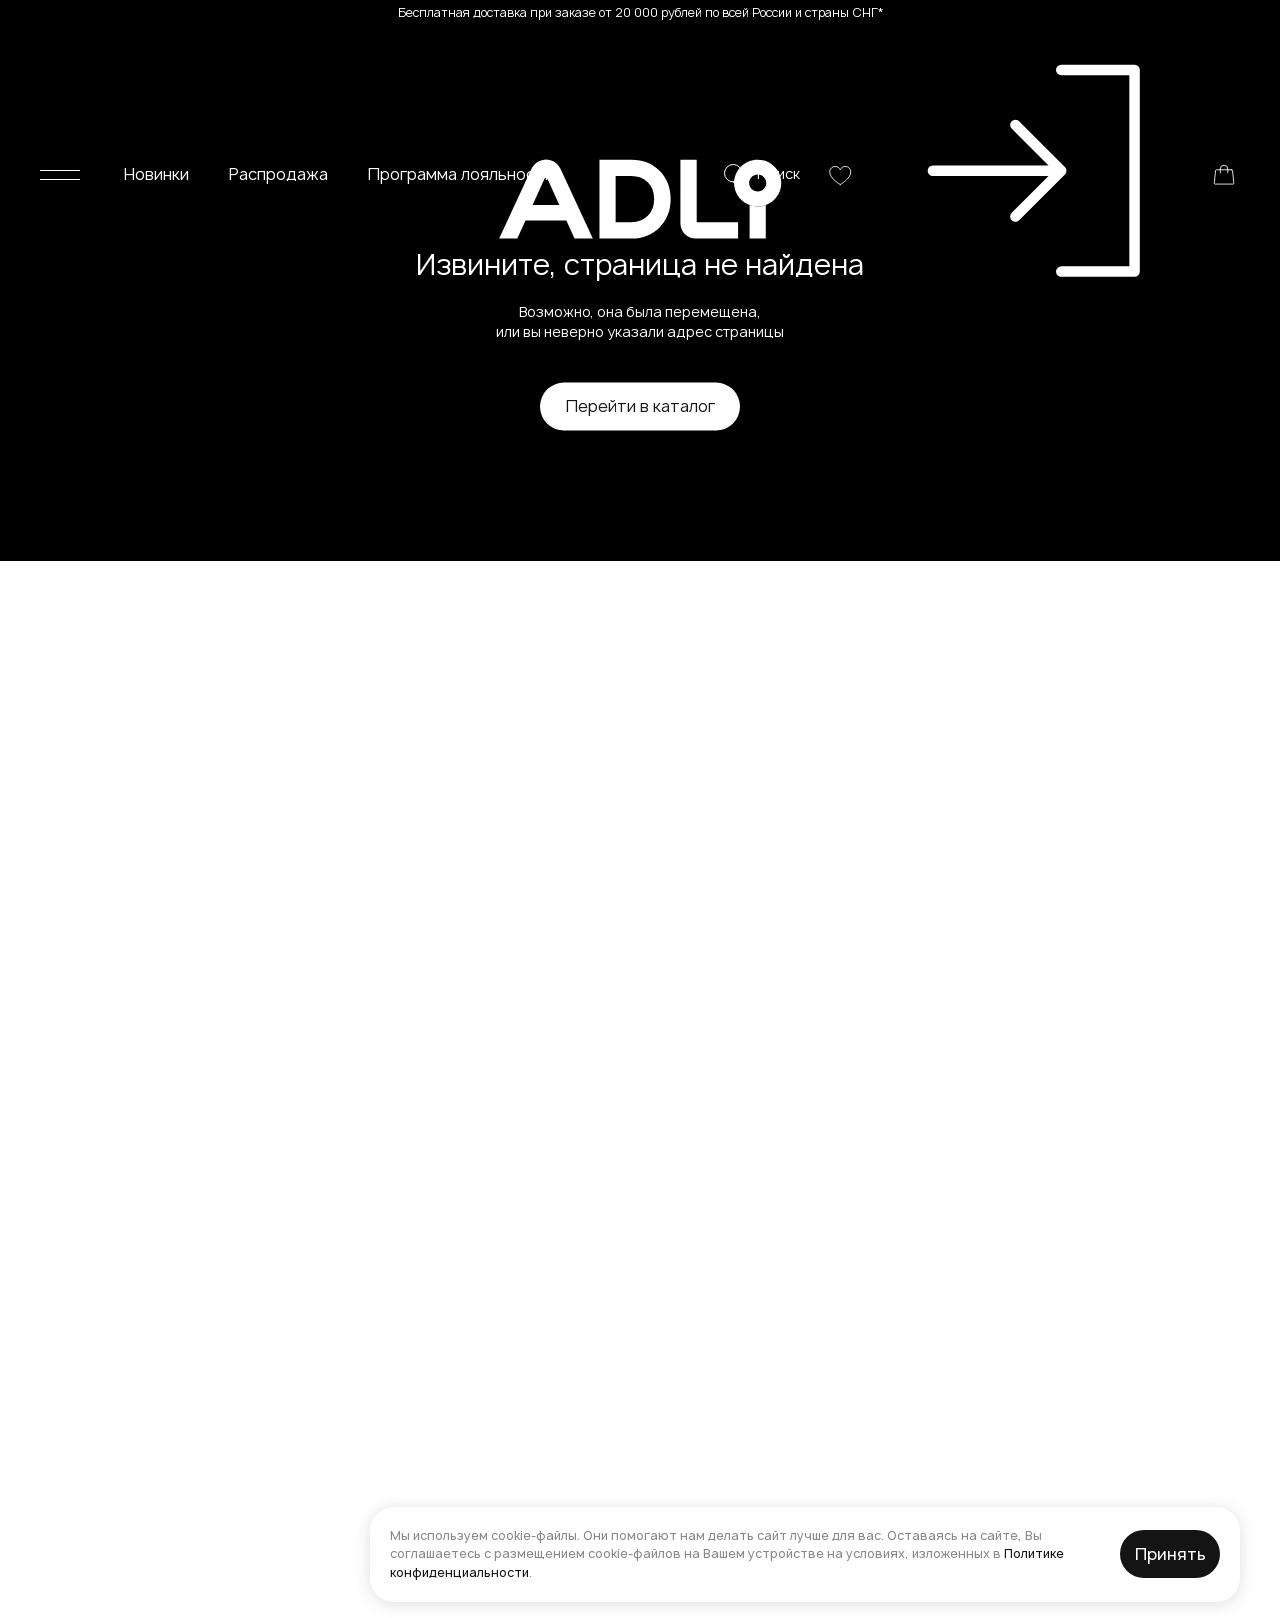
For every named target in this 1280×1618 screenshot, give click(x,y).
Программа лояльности (461, 58)
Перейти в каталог (640, 406)
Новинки (156, 58)
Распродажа (278, 58)
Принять (1170, 1554)
